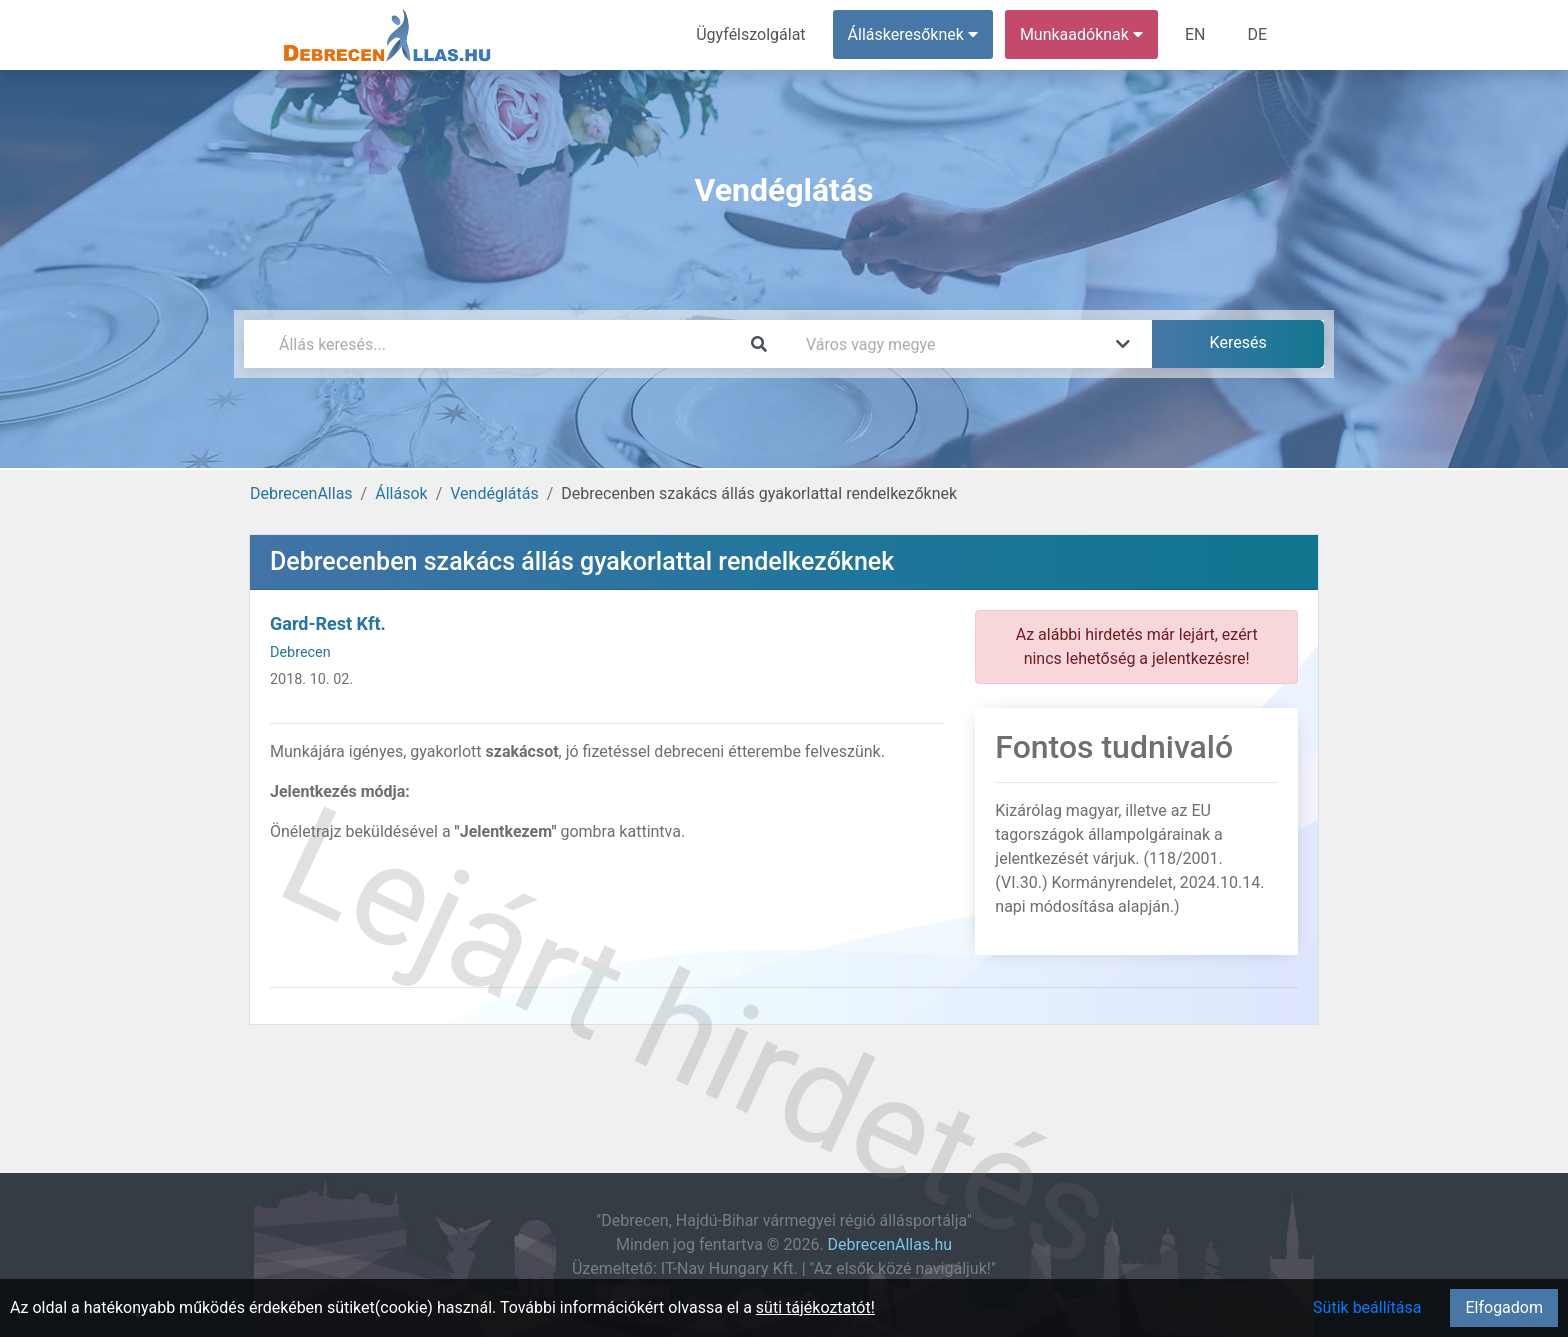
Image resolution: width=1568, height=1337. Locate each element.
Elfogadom (1504, 1307)
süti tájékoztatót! (815, 1307)
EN (1195, 34)
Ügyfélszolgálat (750, 34)
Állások (401, 493)
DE (1257, 34)
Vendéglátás (494, 493)
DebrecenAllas (301, 493)
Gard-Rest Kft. (328, 623)
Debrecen (300, 652)
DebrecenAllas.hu (890, 1244)
